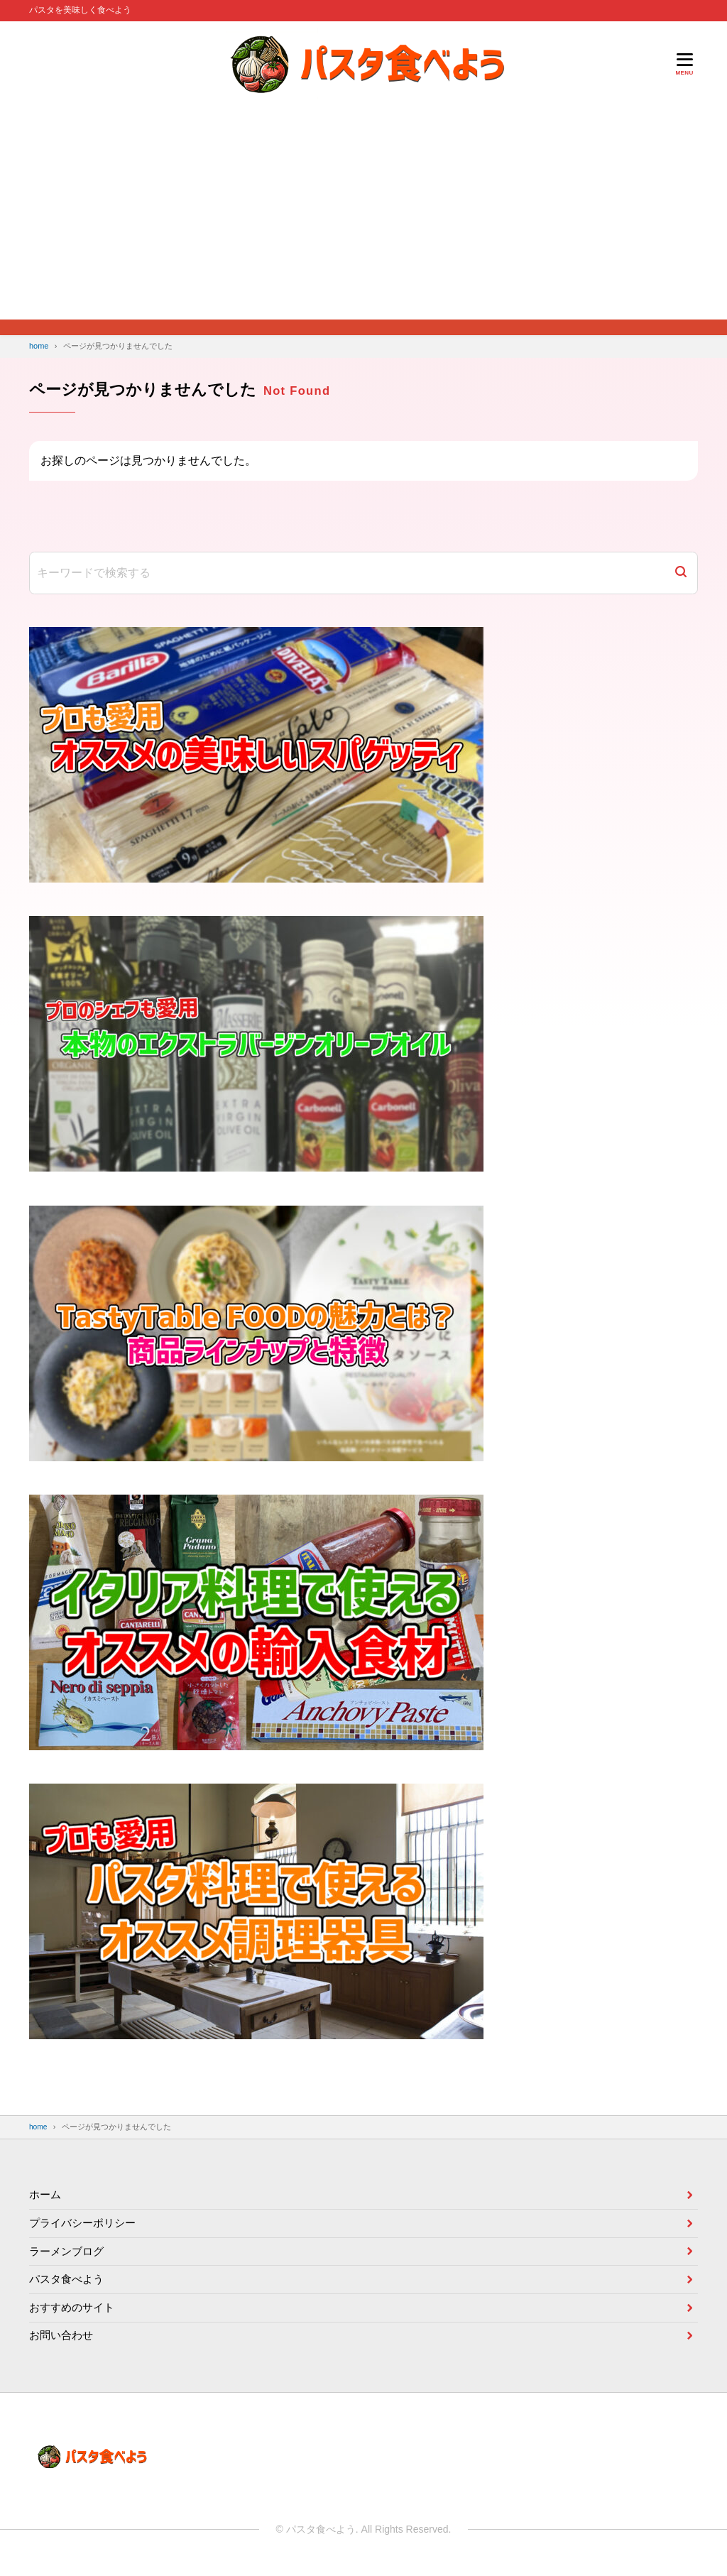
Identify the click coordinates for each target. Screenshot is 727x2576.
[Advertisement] (363, 213)
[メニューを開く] (684, 64)
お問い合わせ (63, 2343)
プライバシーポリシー (86, 2222)
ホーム (46, 2192)
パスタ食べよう (69, 2282)
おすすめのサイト (74, 2313)
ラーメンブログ (69, 2253)
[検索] (681, 573)
